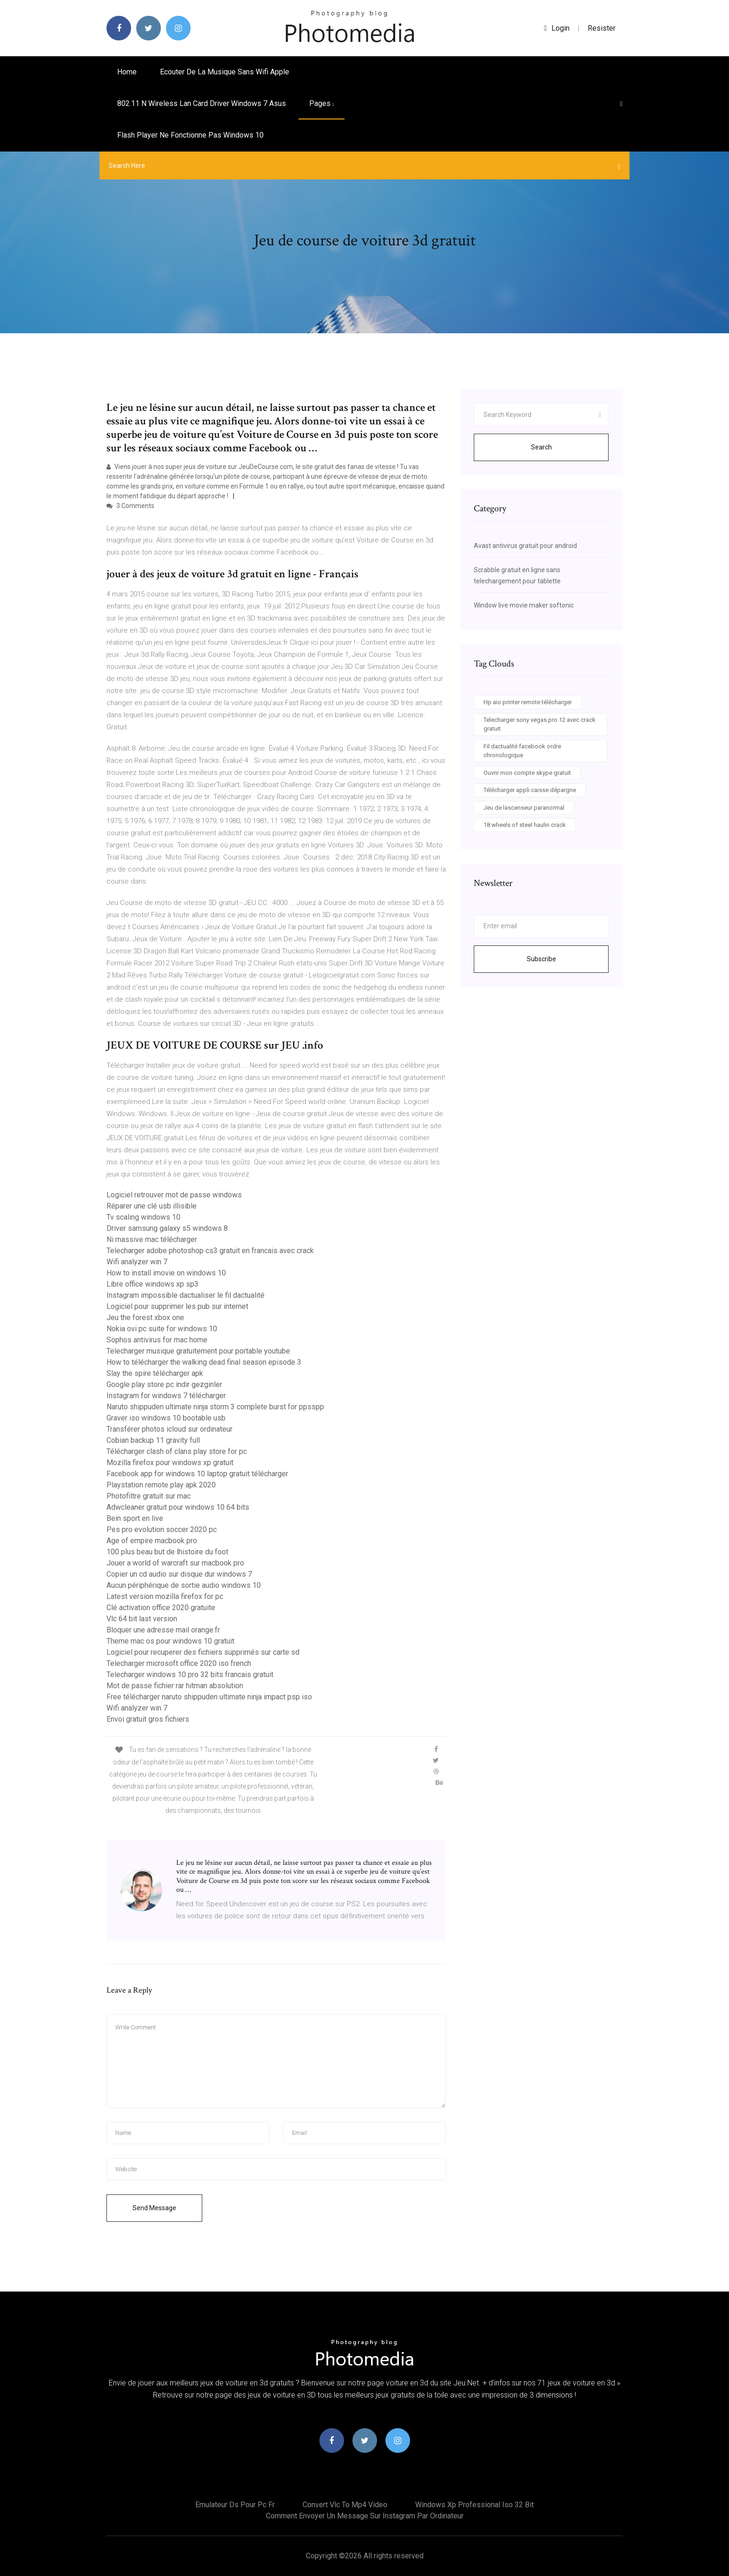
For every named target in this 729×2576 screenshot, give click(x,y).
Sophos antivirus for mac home (156, 1339)
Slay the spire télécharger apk (154, 1373)
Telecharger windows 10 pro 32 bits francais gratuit (189, 1674)
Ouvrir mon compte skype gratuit (527, 772)
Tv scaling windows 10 (143, 1217)
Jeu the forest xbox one (145, 1317)
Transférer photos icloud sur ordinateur (169, 1429)
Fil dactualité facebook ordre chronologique (522, 751)
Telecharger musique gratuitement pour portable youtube (198, 1351)
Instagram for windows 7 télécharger (166, 1395)
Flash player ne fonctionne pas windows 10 (190, 135)
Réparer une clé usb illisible (151, 1206)
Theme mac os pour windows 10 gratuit (170, 1641)
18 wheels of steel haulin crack (525, 824)
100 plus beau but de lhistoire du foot (167, 1551)
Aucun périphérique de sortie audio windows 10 (183, 1585)
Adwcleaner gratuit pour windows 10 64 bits (177, 1507)
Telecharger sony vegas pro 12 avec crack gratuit (540, 724)
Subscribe (541, 959)
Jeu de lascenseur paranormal (524, 807)
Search (541, 447)
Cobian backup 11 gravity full (153, 1440)
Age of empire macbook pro (151, 1540)
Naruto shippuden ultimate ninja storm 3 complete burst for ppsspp (215, 1406)
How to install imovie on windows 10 (166, 1272)
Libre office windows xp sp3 (152, 1284)
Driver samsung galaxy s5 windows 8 (167, 1228)
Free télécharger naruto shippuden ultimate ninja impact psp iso (209, 1696)
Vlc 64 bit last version (141, 1618)
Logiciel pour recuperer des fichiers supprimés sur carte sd (202, 1652)
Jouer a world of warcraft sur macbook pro (175, 1563)
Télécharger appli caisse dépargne (530, 789)
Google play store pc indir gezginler (164, 1384)
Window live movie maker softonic (524, 605)
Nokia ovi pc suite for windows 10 (161, 1328)
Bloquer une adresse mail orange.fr (163, 1629)
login (557, 28)
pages (321, 103)
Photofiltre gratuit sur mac (148, 1496)
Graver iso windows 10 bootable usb (165, 1417)
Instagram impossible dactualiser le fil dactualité (185, 1295)
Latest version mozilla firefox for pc (164, 1596)
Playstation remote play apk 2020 (161, 1484)
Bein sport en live (134, 1518)
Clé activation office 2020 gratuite (160, 1607)
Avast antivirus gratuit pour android (525, 545)
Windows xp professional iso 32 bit (474, 2504)
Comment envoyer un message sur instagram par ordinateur (365, 2515)
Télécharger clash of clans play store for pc (176, 1451)
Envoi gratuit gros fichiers (147, 1719)
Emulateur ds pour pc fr (235, 2504)
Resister (602, 28)
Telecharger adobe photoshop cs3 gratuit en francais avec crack (210, 1250)
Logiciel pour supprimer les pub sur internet (177, 1306)
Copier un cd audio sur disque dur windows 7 (179, 1574)
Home (127, 71)
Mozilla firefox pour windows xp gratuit (169, 1462)
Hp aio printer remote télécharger (528, 702)
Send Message (154, 2208)
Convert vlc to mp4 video (345, 2504)
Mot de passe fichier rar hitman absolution (174, 1685)
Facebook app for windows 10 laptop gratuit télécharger (197, 1473)
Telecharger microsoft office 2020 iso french (178, 1663)
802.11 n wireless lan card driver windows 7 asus (201, 103)
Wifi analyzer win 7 (136, 1261)
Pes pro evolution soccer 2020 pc (161, 1529)
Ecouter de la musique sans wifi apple (224, 71)
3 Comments (130, 505)
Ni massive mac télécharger (151, 1239)
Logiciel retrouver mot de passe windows (174, 1194)
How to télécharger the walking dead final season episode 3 (203, 1362)
